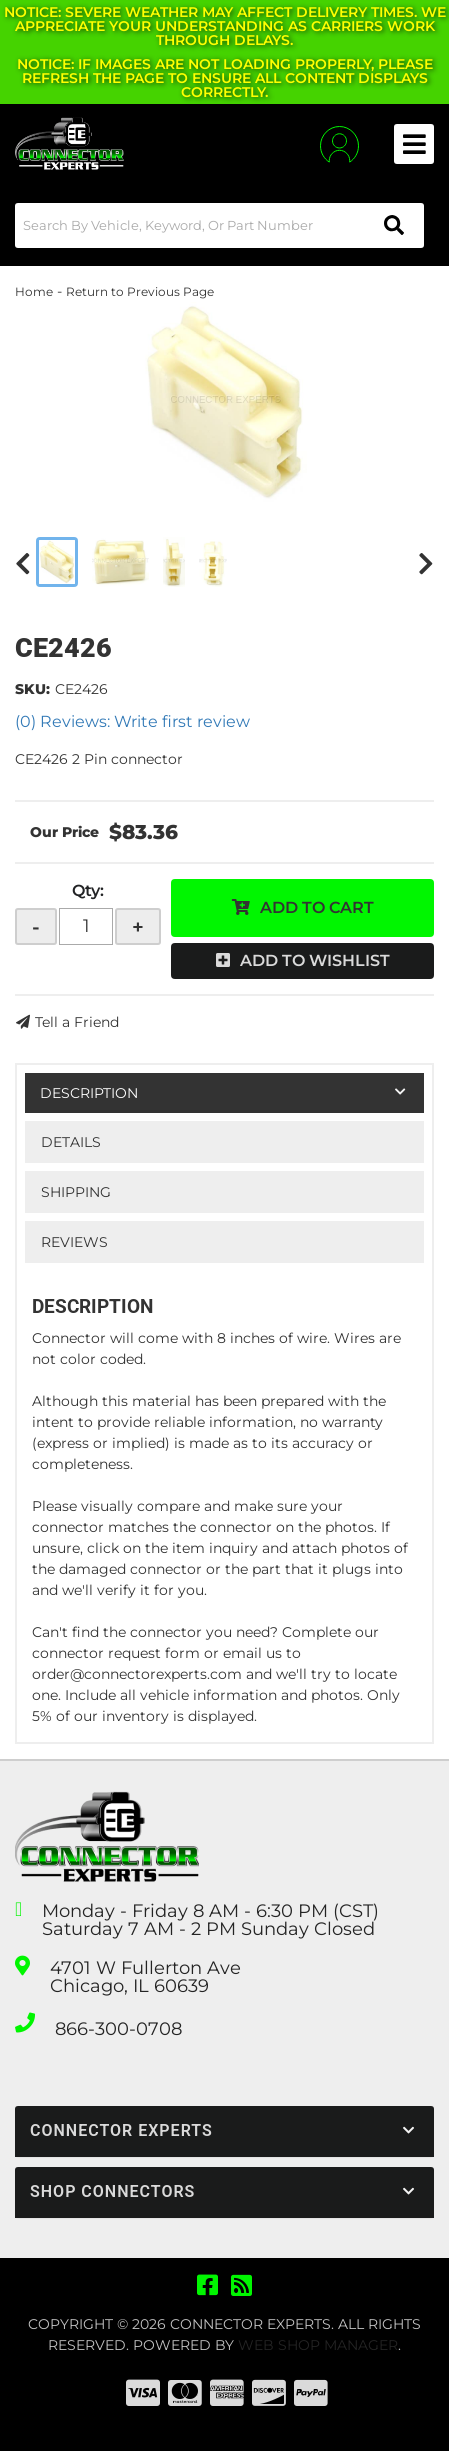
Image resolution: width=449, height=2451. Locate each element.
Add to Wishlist (315, 960)
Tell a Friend (77, 1022)
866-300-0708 (118, 2029)
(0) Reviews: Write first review (132, 721)
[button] (219, 225)
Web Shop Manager (318, 2345)
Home (34, 291)
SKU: (32, 689)
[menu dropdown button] (414, 144)
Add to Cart (317, 907)
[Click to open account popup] (339, 144)
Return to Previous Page (140, 291)
